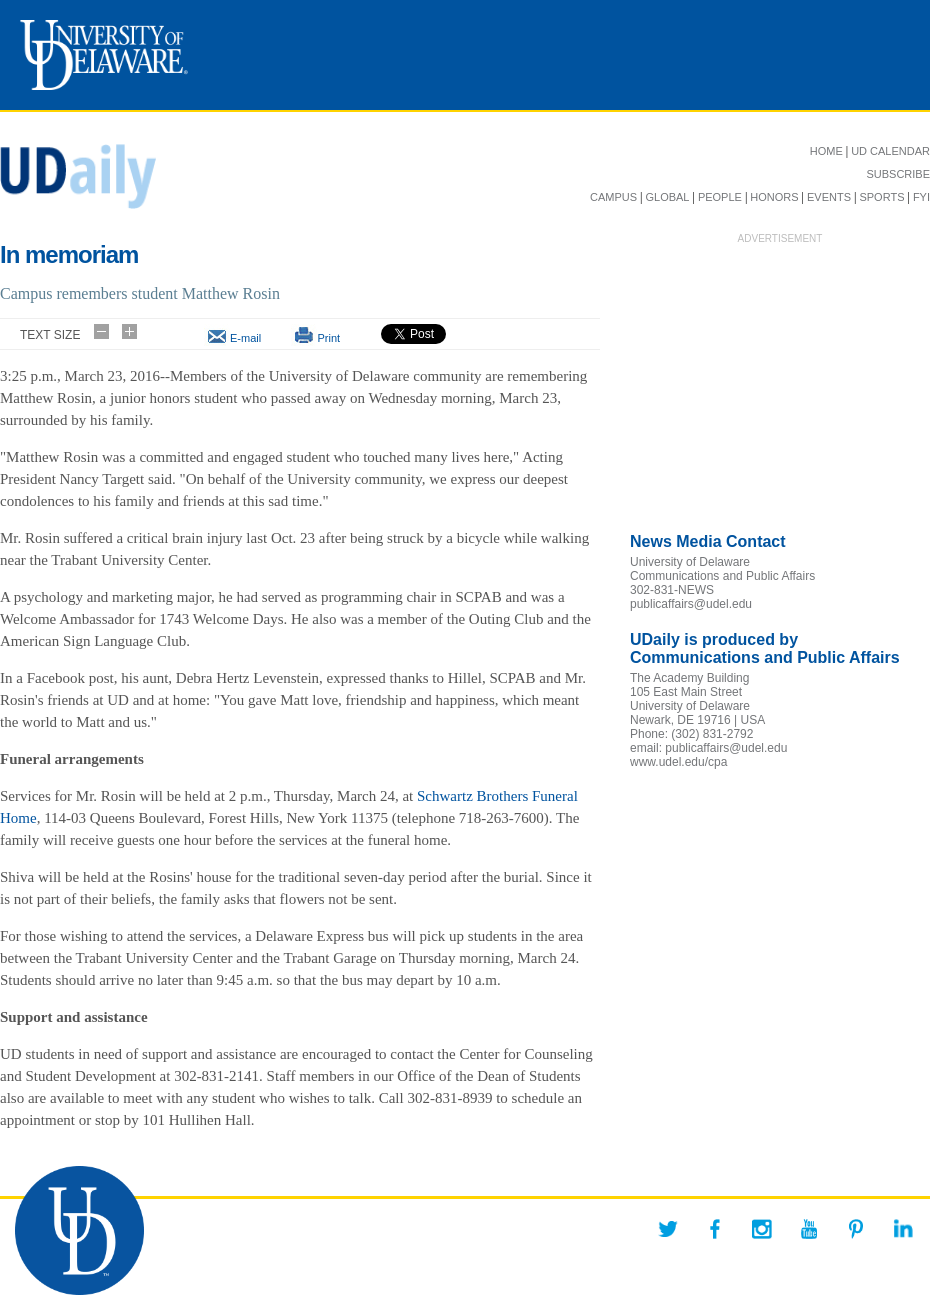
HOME (826, 151)
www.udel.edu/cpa (678, 762)
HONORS (774, 197)
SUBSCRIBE (898, 174)
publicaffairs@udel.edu (691, 604)
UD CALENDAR (890, 151)
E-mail (245, 338)
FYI (921, 197)
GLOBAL (667, 197)
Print (328, 338)
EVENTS (829, 197)
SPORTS (881, 197)
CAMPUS (613, 197)
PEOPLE (720, 197)
